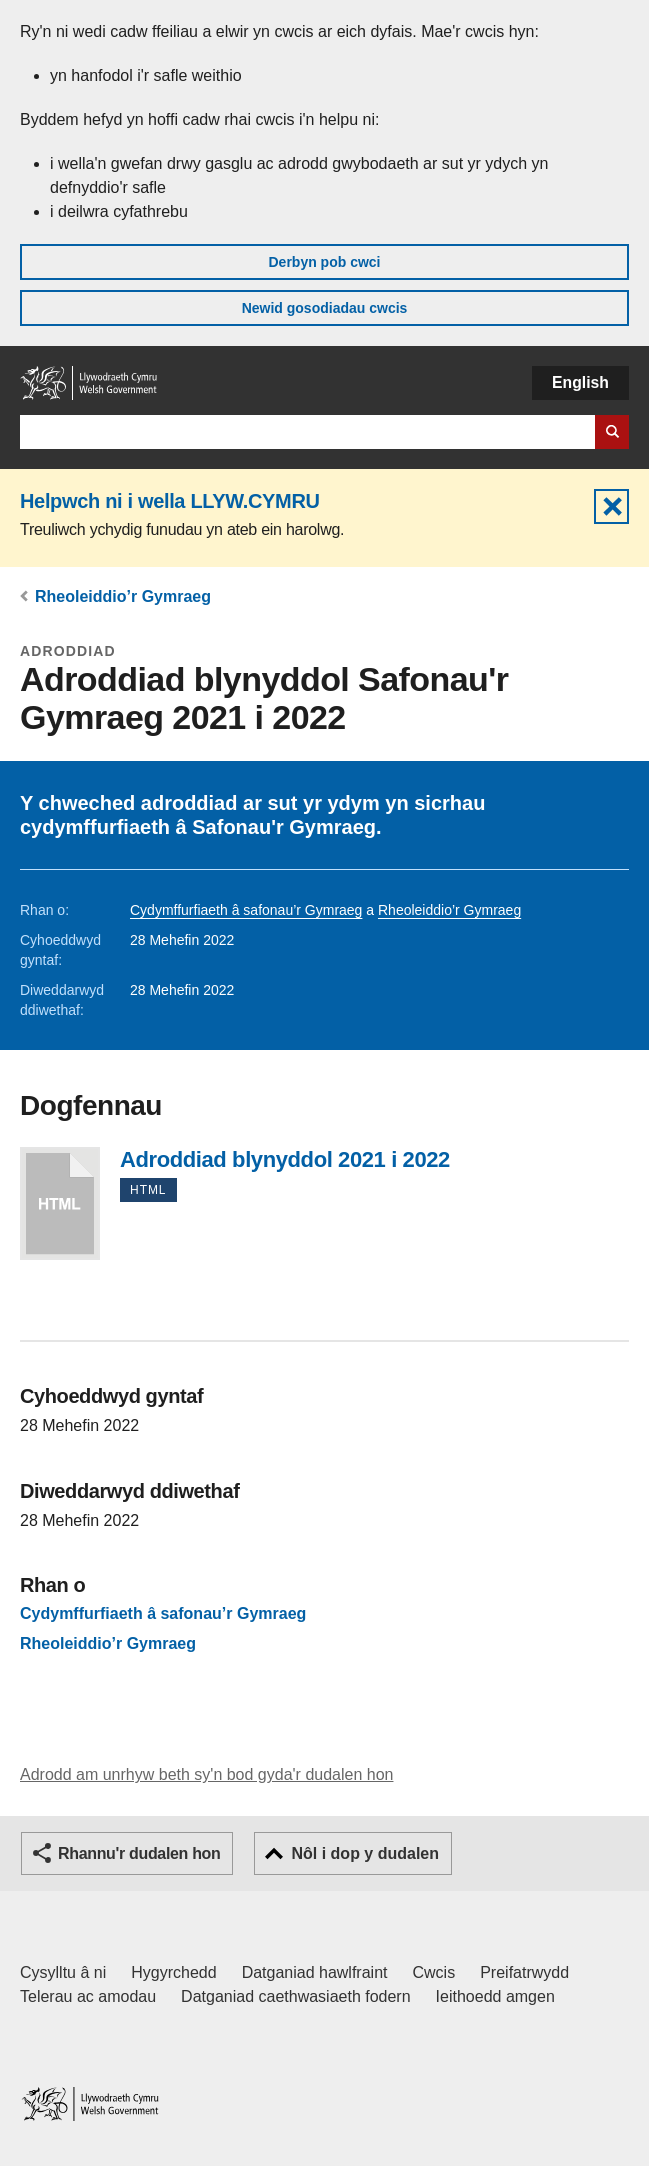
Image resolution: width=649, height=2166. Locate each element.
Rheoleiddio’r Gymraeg (123, 596)
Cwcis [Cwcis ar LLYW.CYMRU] (434, 1972)
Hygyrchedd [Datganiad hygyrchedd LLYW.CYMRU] (173, 1972)
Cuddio (611, 506)
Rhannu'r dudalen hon (139, 1853)
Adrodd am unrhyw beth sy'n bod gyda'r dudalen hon (206, 1774)
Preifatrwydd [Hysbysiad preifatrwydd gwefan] (524, 1972)
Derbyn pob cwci (324, 262)
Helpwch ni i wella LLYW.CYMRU (170, 501)
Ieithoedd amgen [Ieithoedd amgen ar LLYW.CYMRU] (495, 1996)
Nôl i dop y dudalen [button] (365, 1853)
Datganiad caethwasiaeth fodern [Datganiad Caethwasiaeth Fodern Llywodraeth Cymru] (296, 1996)
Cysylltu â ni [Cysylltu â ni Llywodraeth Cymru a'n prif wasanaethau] (63, 1972)
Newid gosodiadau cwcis (325, 308)
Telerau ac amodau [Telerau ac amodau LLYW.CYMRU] (88, 1996)
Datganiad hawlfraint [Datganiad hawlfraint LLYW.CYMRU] (315, 1972)
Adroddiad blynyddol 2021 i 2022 (60, 1203)
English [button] (580, 382)
